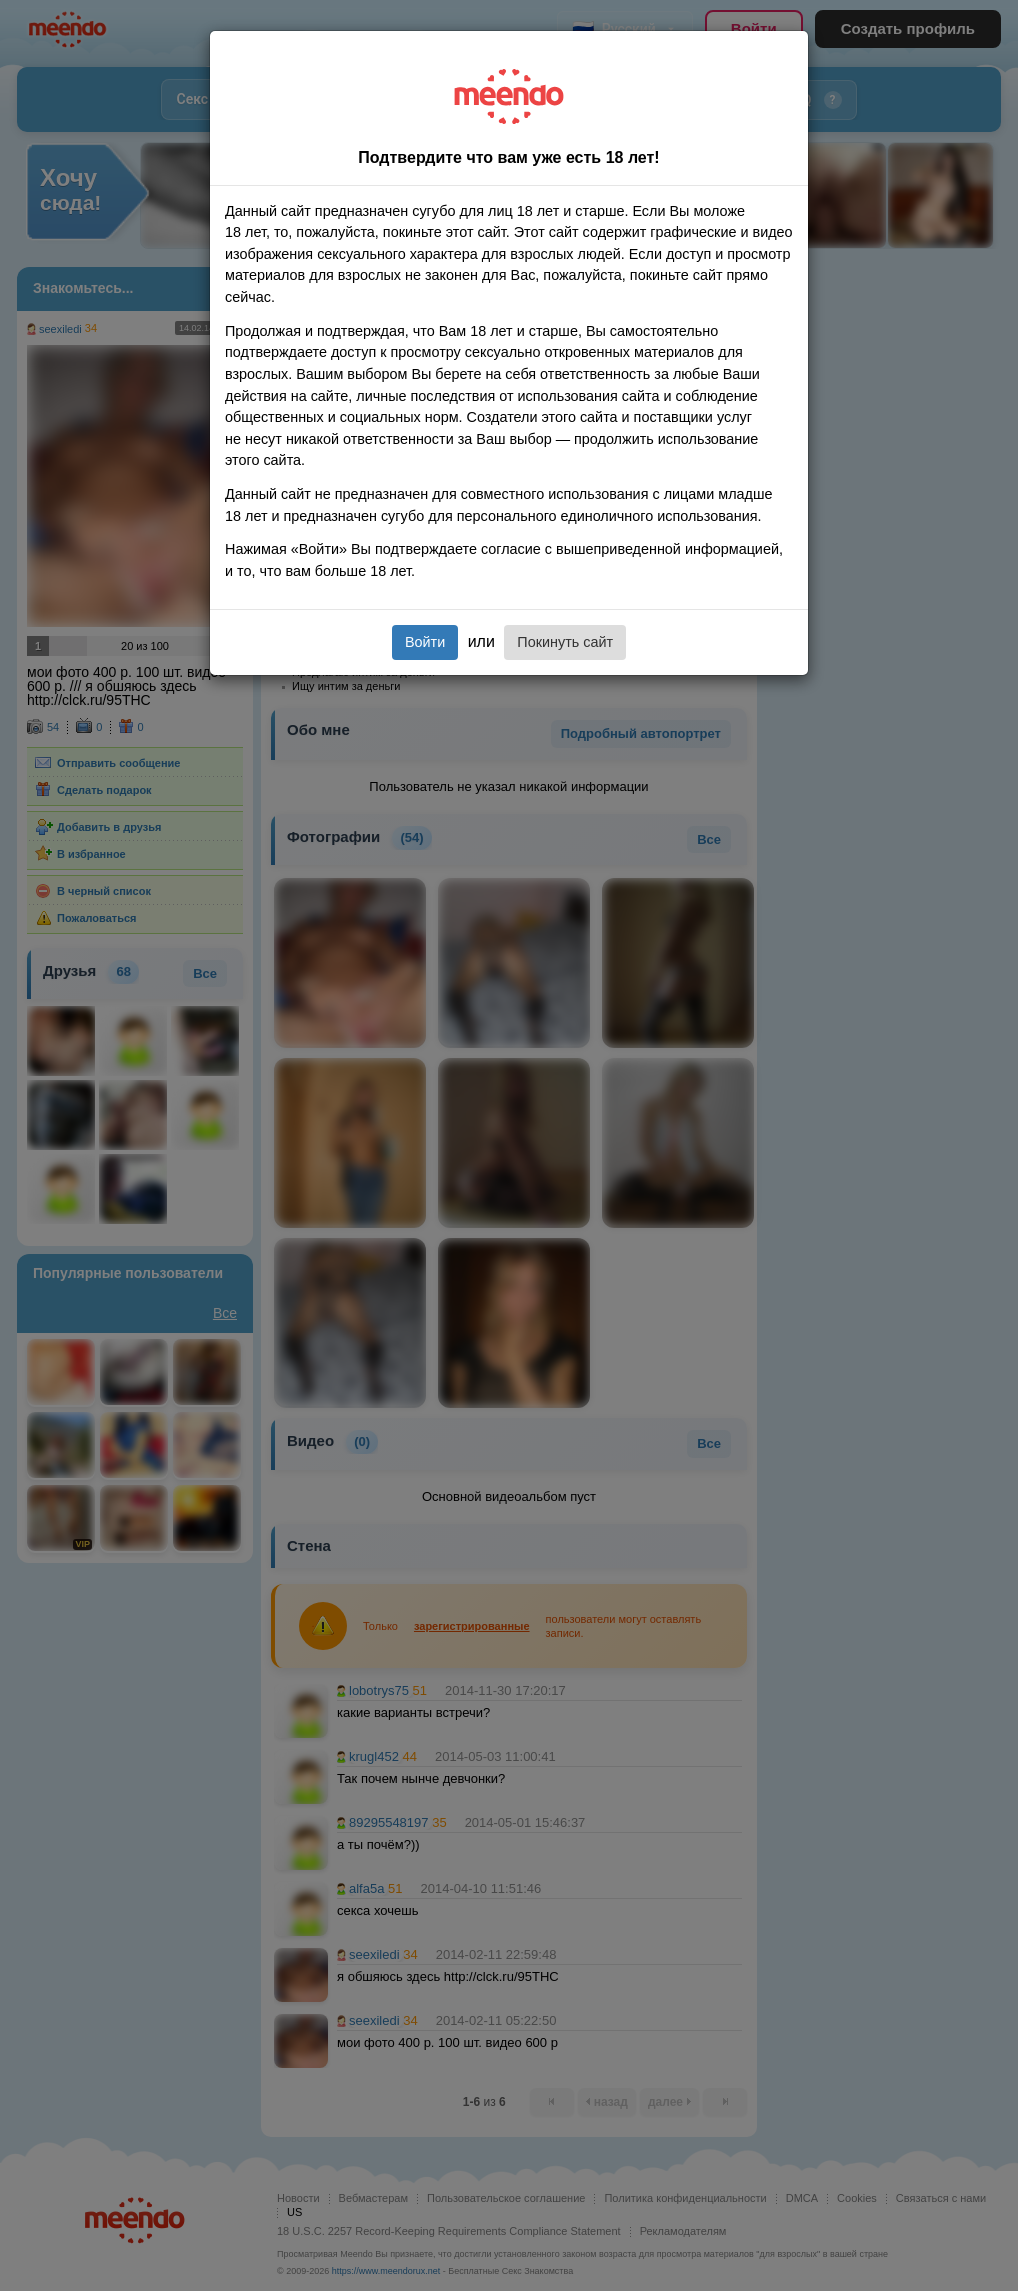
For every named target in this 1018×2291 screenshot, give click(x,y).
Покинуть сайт (565, 642)
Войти (425, 642)
